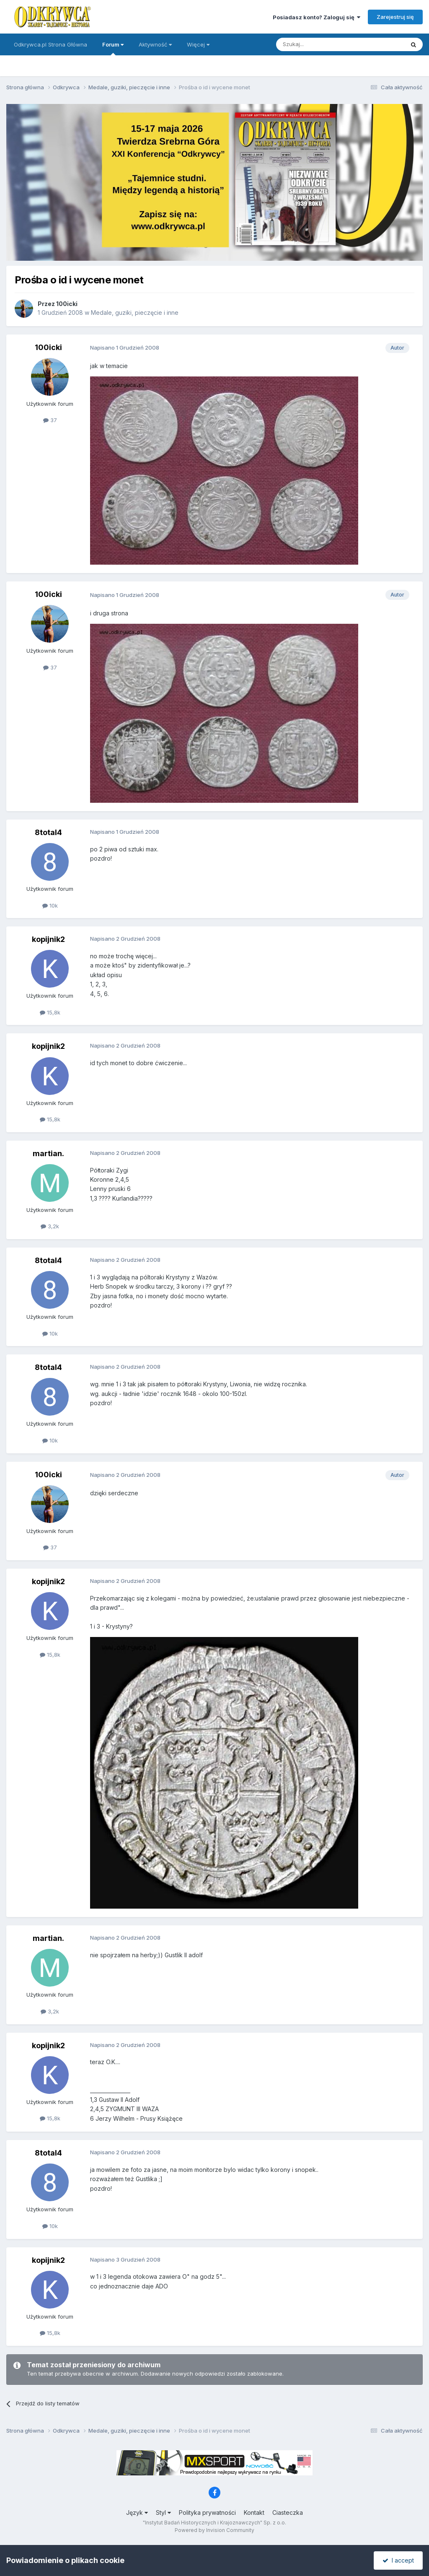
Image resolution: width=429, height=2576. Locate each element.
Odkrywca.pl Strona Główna (50, 44)
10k (50, 905)
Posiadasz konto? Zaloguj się (316, 17)
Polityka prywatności (207, 2512)
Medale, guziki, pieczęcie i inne (134, 312)
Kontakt (254, 2512)
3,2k (50, 1226)
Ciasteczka (287, 2512)
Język (137, 2512)
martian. (48, 1153)
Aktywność (155, 44)
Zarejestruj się (395, 16)
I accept (398, 2560)
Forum (113, 48)
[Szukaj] (319, 44)
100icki (67, 303)
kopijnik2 (48, 939)
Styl (163, 2512)
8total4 (48, 832)
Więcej (198, 44)
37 (50, 420)
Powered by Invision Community (214, 2530)
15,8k (50, 1012)
